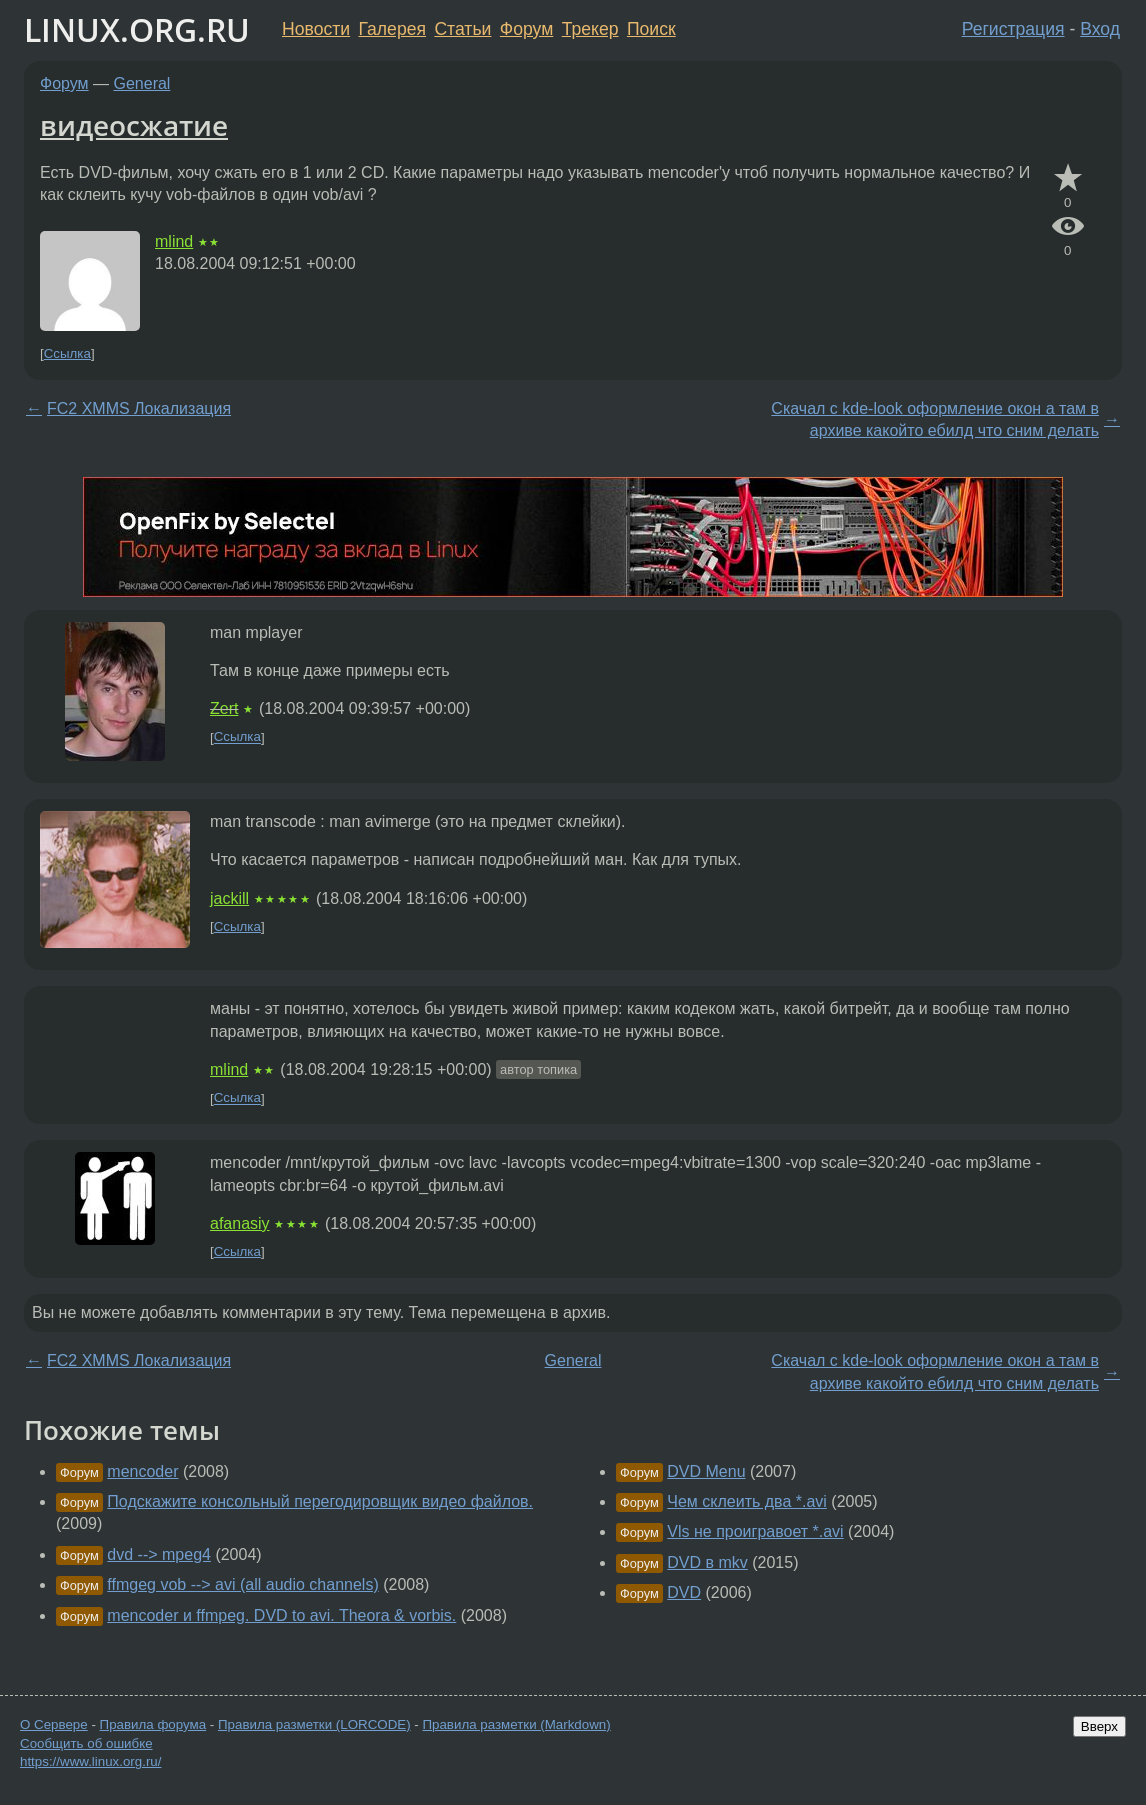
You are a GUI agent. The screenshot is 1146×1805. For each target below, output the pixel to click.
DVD (684, 1592)
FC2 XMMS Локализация (139, 408)
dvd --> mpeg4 (159, 1554)
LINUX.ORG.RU (137, 29)
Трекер (590, 29)
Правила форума (153, 1724)
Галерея (392, 29)
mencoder (142, 1471)
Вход (1100, 29)
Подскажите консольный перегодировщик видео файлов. (320, 1501)
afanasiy (240, 1223)
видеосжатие (134, 125)
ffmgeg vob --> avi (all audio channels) (242, 1584)
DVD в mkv (707, 1562)
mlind (174, 241)
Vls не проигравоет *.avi (755, 1531)
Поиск (651, 29)
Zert (224, 708)
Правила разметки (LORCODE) (314, 1724)
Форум (526, 29)
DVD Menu (706, 1471)
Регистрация (1013, 29)
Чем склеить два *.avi (747, 1501)
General (142, 83)
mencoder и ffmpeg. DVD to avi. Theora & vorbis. (281, 1615)
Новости (316, 29)
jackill (229, 898)
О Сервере (54, 1724)
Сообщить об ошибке (86, 1743)
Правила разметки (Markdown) (516, 1724)
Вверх (1099, 1726)
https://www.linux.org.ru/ (90, 1761)
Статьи (462, 29)
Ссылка (67, 353)
